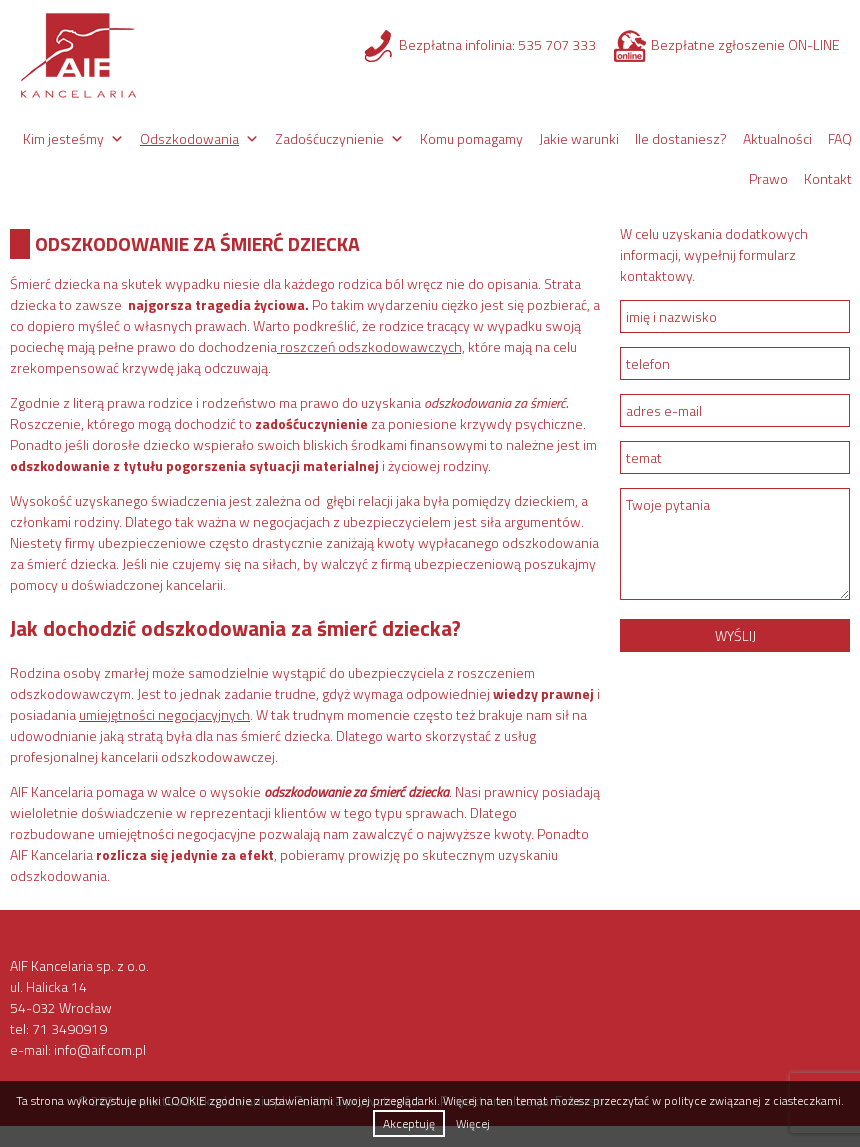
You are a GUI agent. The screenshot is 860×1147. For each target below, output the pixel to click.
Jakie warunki (579, 138)
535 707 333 (557, 44)
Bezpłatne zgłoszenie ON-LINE (745, 44)
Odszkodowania (189, 138)
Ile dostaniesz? (681, 138)
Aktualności (777, 138)
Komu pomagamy (471, 138)
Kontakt (828, 178)
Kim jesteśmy (63, 138)
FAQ (840, 138)
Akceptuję (409, 1123)
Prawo (768, 178)
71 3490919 (69, 1028)
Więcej (473, 1123)
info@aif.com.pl (100, 1049)
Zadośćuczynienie (329, 138)
